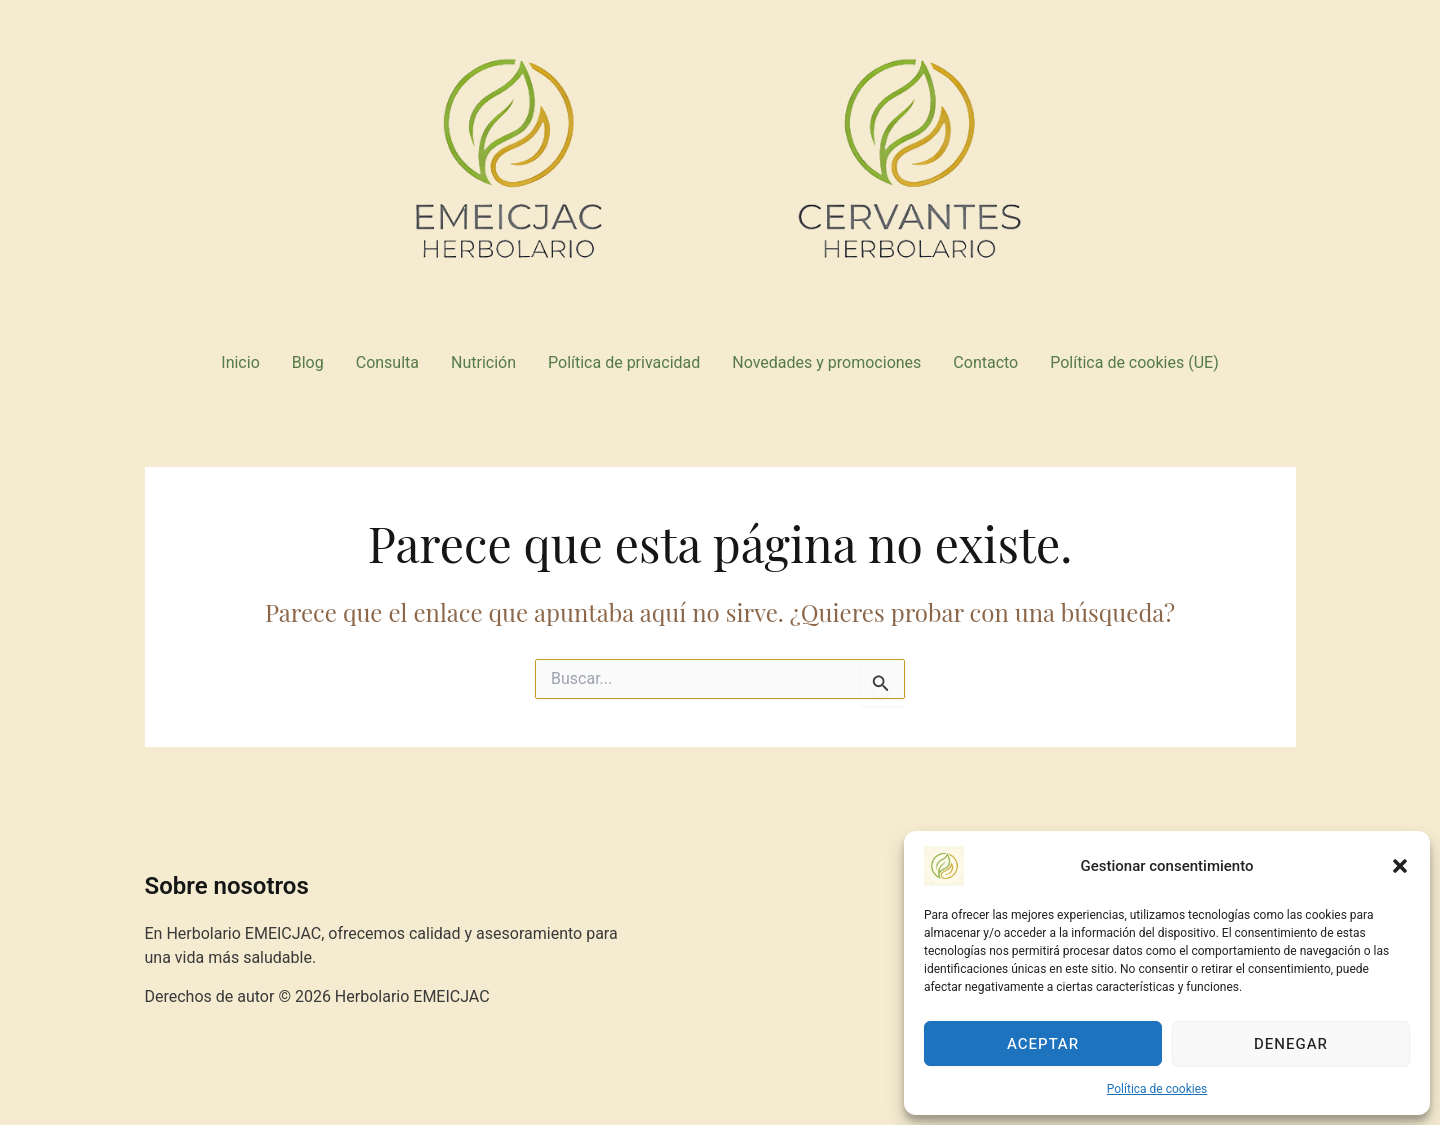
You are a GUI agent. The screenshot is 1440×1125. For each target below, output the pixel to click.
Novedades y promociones (826, 362)
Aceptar (1043, 1044)
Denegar (1291, 1044)
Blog (308, 362)
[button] (1400, 866)
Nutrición (483, 362)
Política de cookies (1157, 1089)
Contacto (985, 362)
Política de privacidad (624, 362)
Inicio (240, 362)
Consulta (387, 362)
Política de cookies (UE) (1134, 362)
